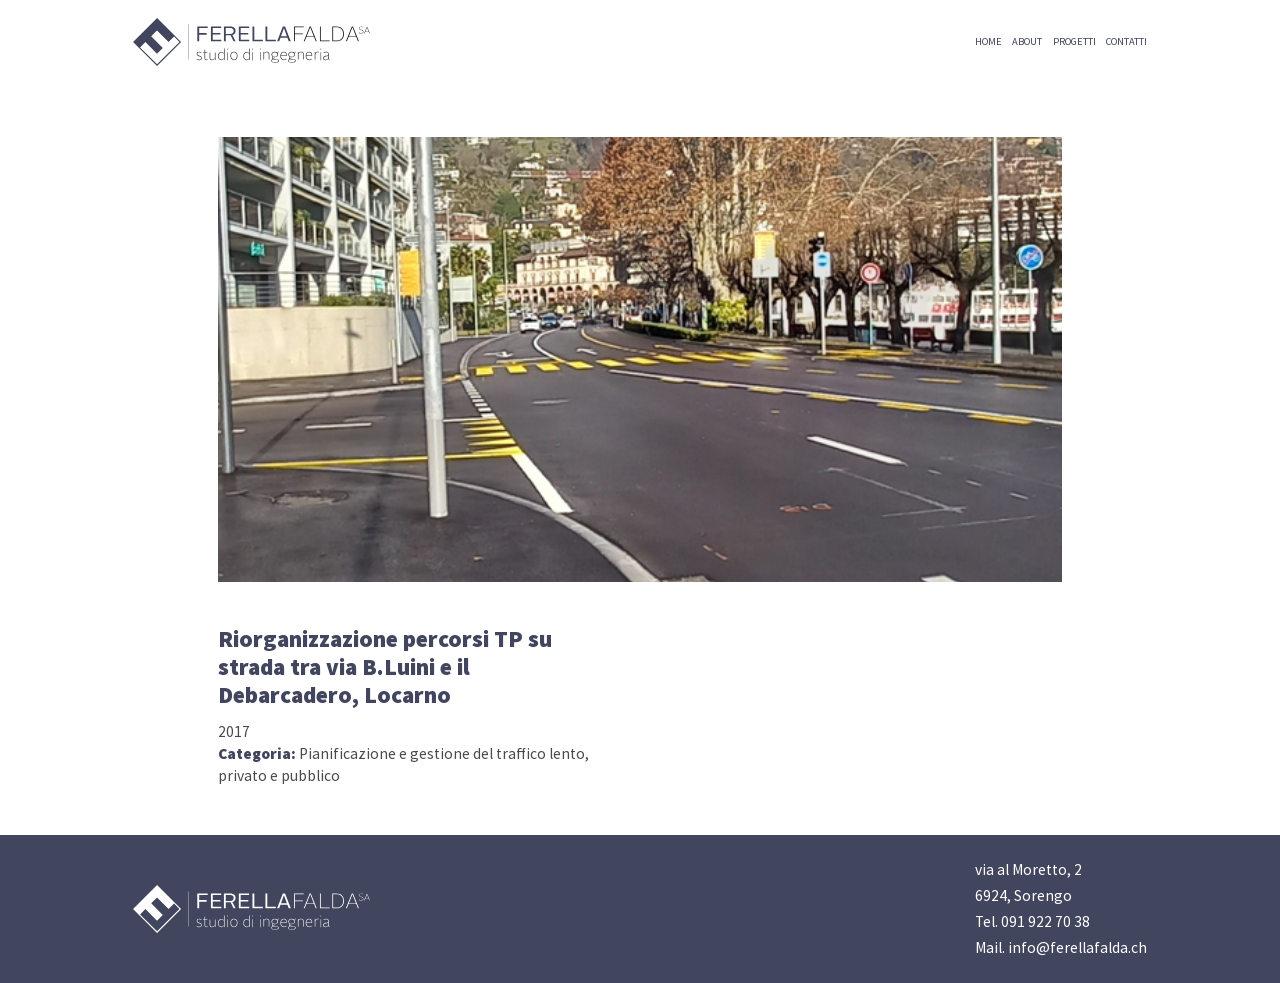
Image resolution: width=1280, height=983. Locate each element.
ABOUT (1027, 41)
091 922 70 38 (1045, 921)
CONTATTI (1126, 41)
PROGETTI (1074, 41)
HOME (988, 41)
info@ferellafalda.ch (1077, 947)
